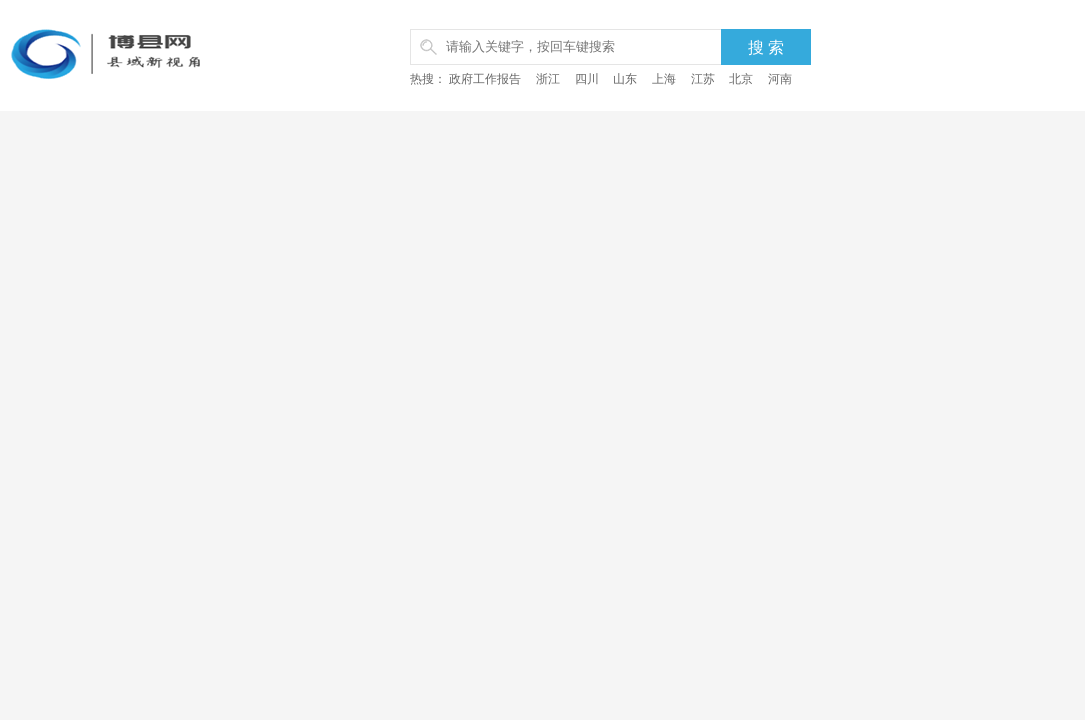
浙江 (548, 79)
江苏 (703, 79)
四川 (587, 79)
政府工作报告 (485, 79)
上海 (664, 79)
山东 (625, 79)
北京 (741, 79)
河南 (780, 79)
